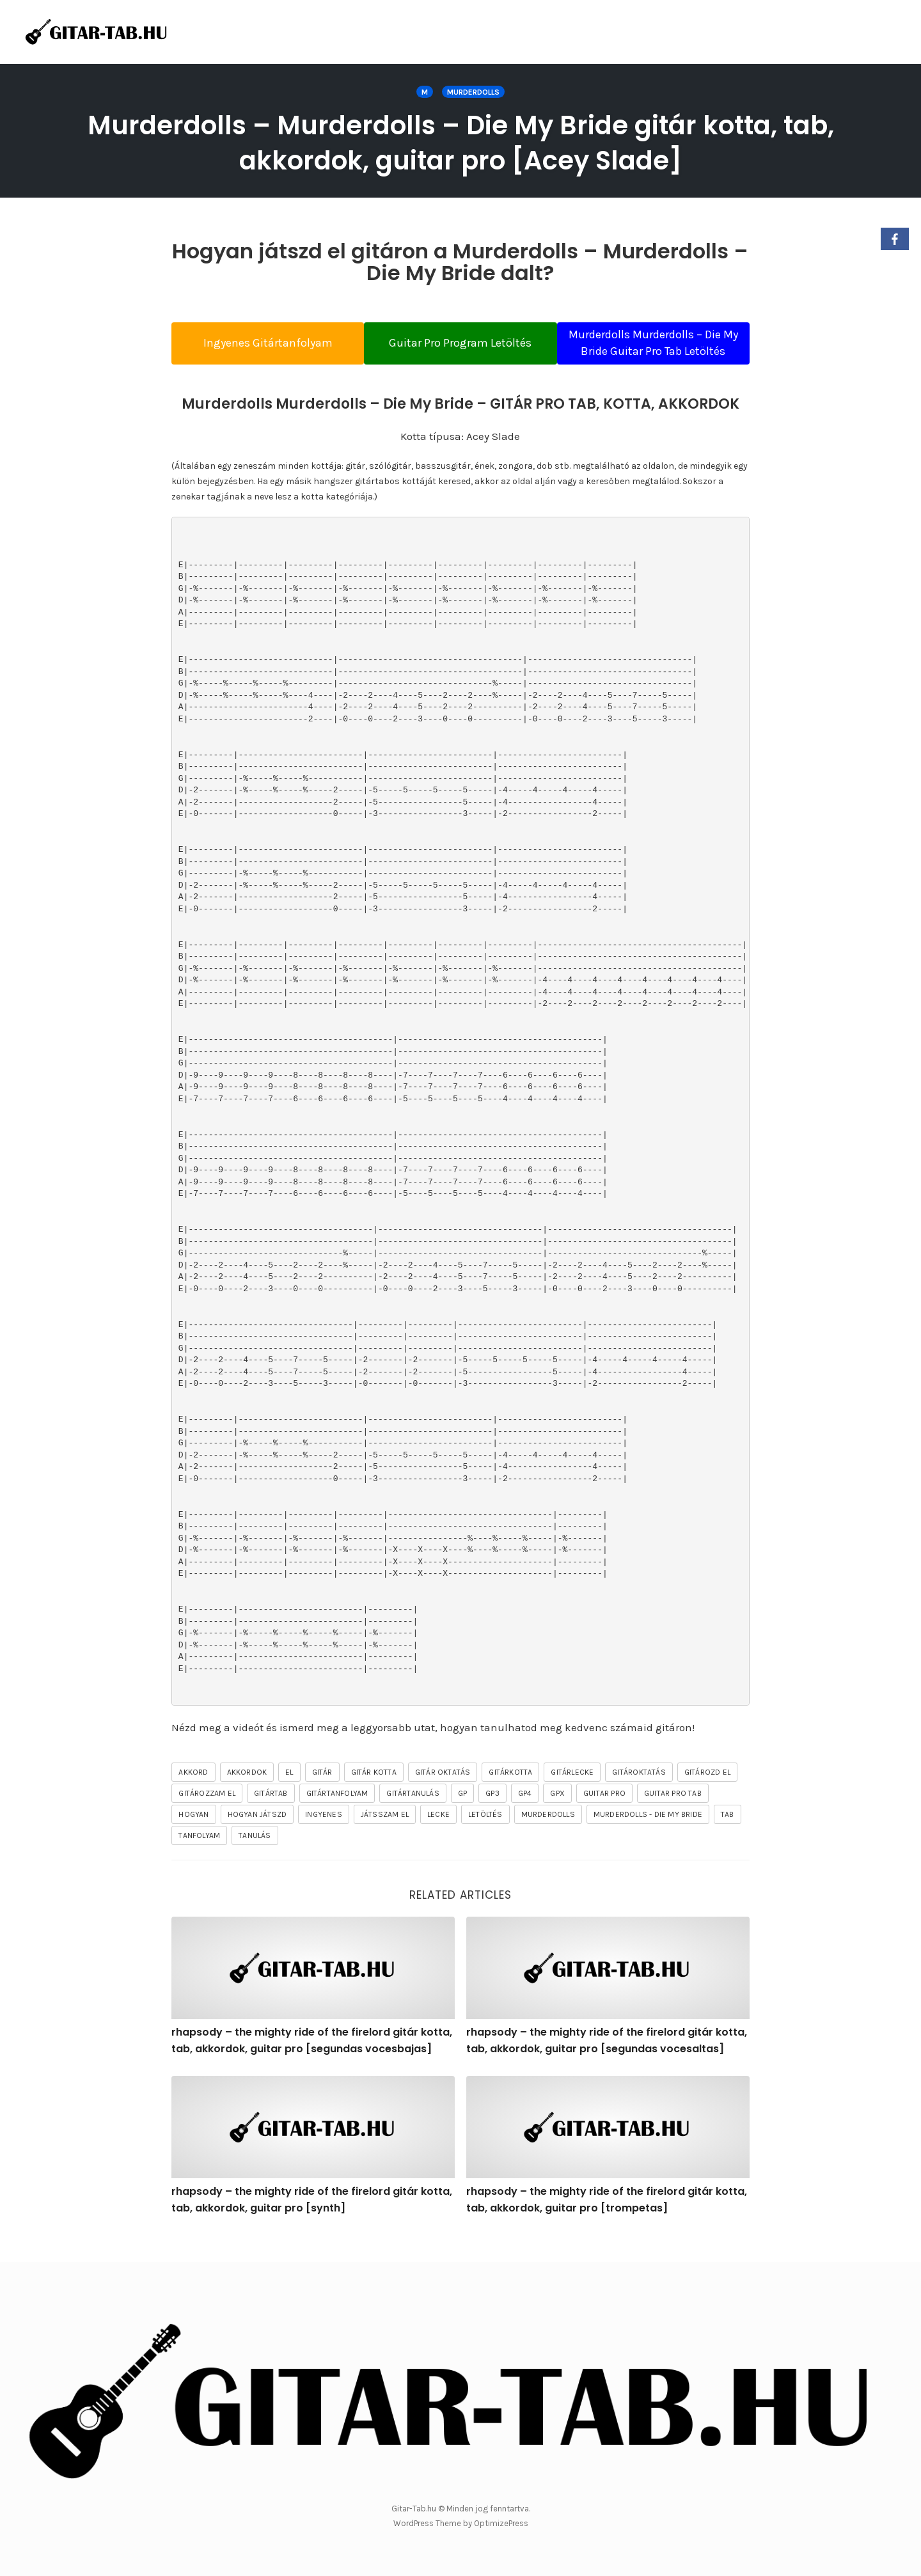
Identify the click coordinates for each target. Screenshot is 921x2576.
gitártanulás (412, 1812)
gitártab (271, 1812)
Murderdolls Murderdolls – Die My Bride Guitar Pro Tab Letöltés (664, 350)
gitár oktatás (443, 1791)
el (289, 1791)
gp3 (492, 1812)
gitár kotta (374, 1791)
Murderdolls (473, 92)
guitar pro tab (673, 1812)
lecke (438, 1833)
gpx (557, 1812)
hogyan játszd (257, 1833)
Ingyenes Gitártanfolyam (256, 351)
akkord (193, 1791)
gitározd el (707, 1791)
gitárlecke (572, 1791)
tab (727, 1833)
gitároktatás (638, 1791)
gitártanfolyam (337, 1812)
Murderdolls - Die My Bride (648, 1833)
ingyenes (323, 1833)
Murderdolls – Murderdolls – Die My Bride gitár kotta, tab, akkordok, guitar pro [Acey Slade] (461, 142)
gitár (322, 1791)
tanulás (255, 1854)
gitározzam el (206, 1812)
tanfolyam (199, 1854)
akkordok (247, 1791)
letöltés (485, 1833)
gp (462, 1812)
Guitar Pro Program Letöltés (460, 351)
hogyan (193, 1833)
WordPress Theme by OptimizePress (460, 2524)
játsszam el (385, 1833)
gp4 (525, 1812)
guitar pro (604, 1812)
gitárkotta (510, 1791)
